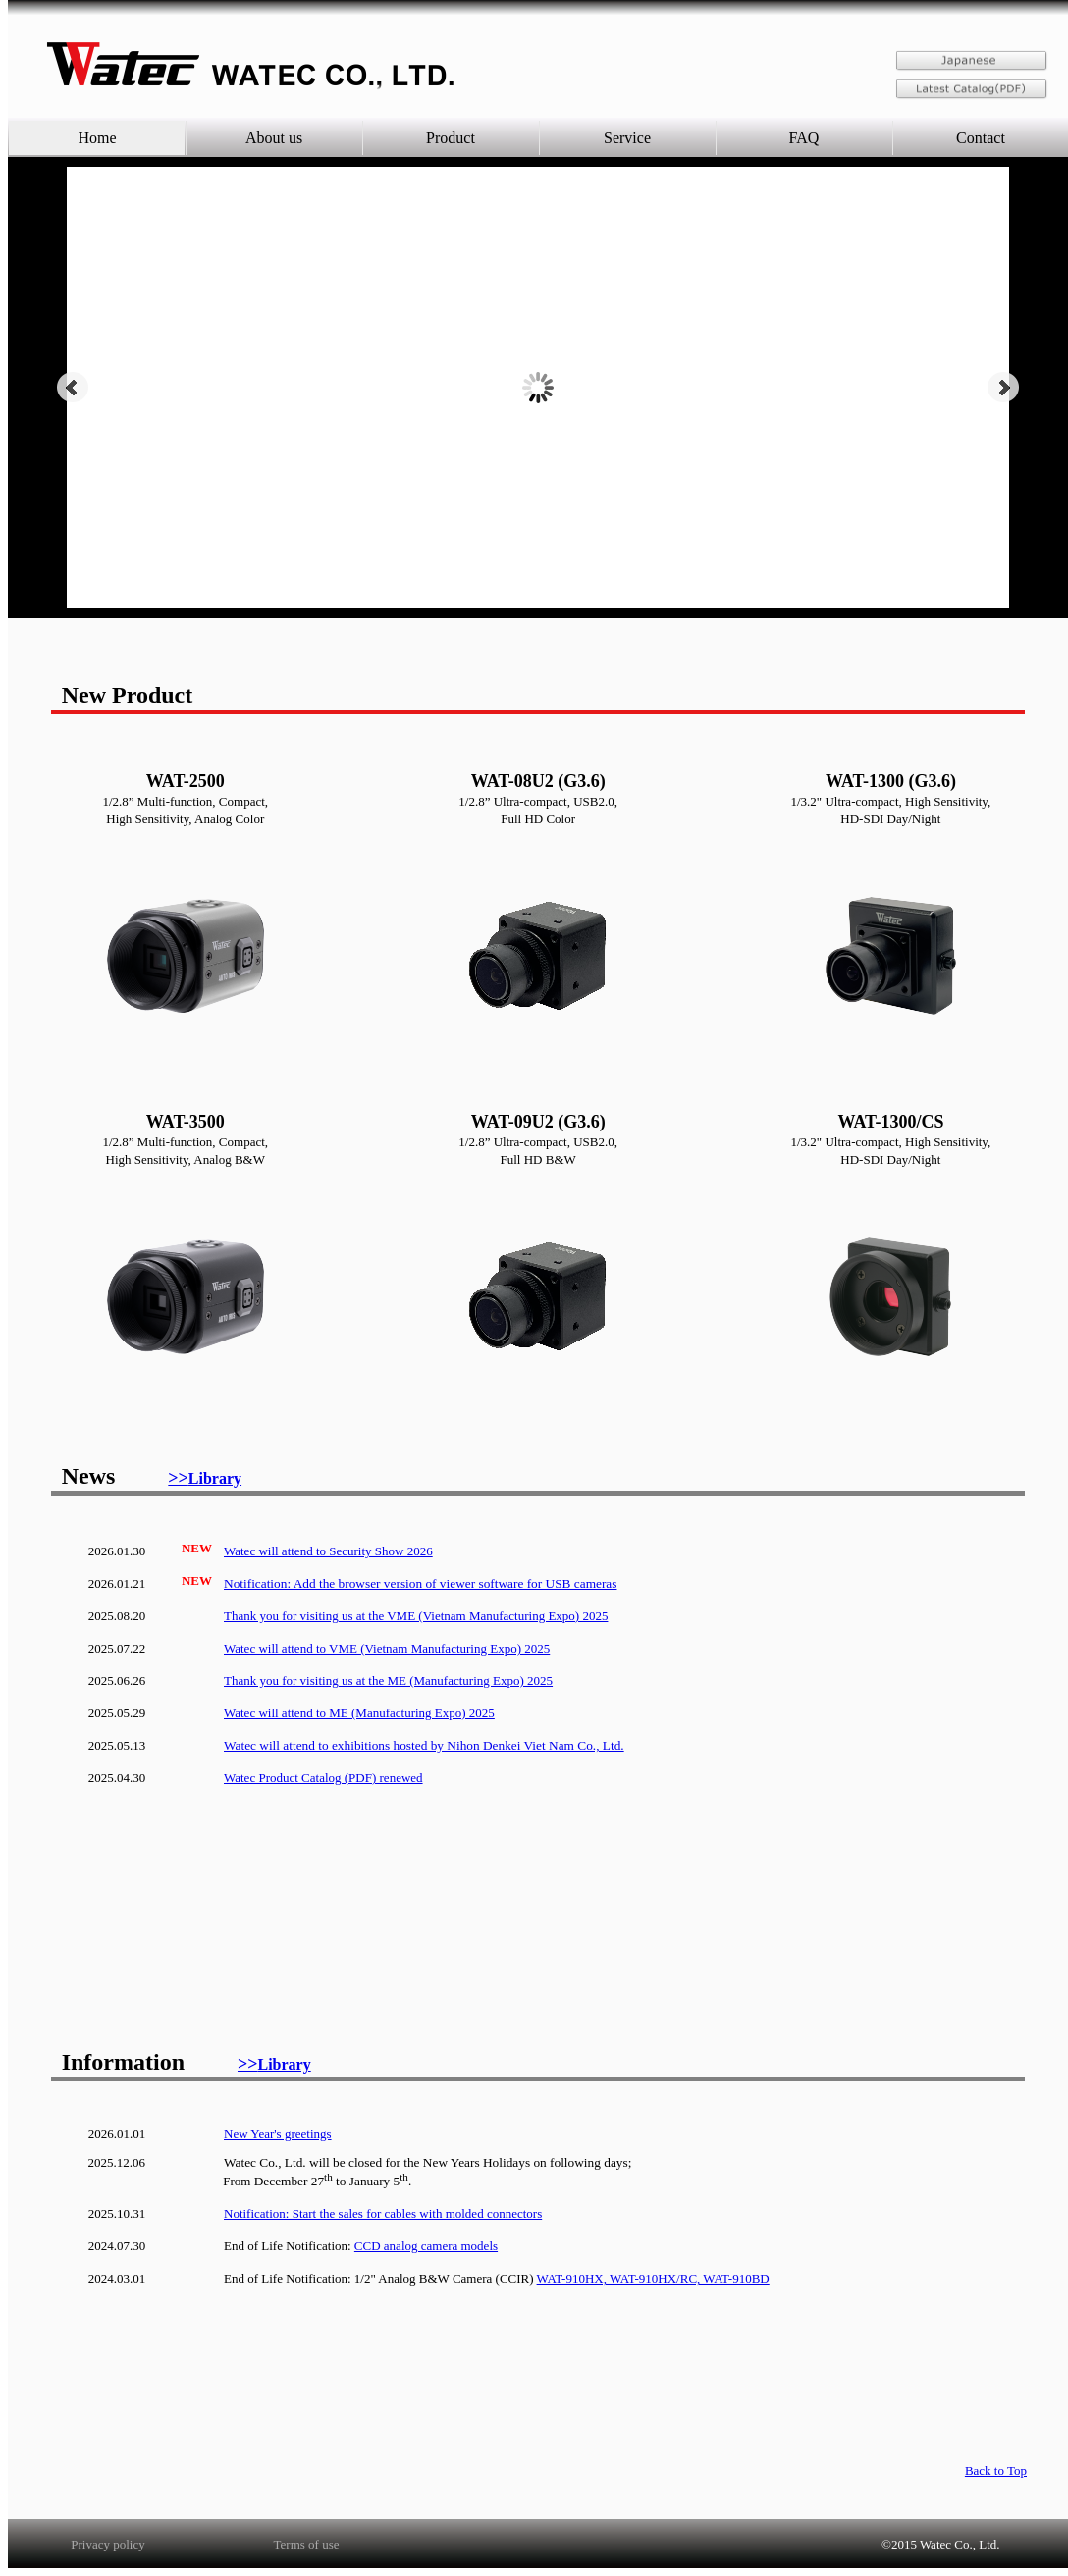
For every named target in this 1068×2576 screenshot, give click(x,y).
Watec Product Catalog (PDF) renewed (323, 1777)
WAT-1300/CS (890, 1121)
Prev (72, 387)
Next (1003, 387)
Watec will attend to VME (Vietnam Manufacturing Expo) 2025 (387, 1648)
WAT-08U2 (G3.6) (538, 781)
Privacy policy (107, 2544)
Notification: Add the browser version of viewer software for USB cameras (420, 1583)
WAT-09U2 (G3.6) (538, 1121)
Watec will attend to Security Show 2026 (328, 1551)
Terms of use (307, 2544)
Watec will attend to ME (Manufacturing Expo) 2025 (359, 1713)
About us (273, 138)
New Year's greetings (278, 2134)
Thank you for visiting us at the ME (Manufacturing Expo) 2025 (388, 1680)
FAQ (804, 138)
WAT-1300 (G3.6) (891, 781)
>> (204, 1478)
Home (97, 138)
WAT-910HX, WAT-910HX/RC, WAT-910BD (653, 2278)
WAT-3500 (185, 1121)
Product (450, 138)
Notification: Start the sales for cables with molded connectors (383, 2213)
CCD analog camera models (426, 2245)
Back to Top (996, 2470)
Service (627, 138)
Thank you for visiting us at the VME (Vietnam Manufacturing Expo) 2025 (416, 1615)
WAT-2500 (185, 781)
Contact (980, 138)
